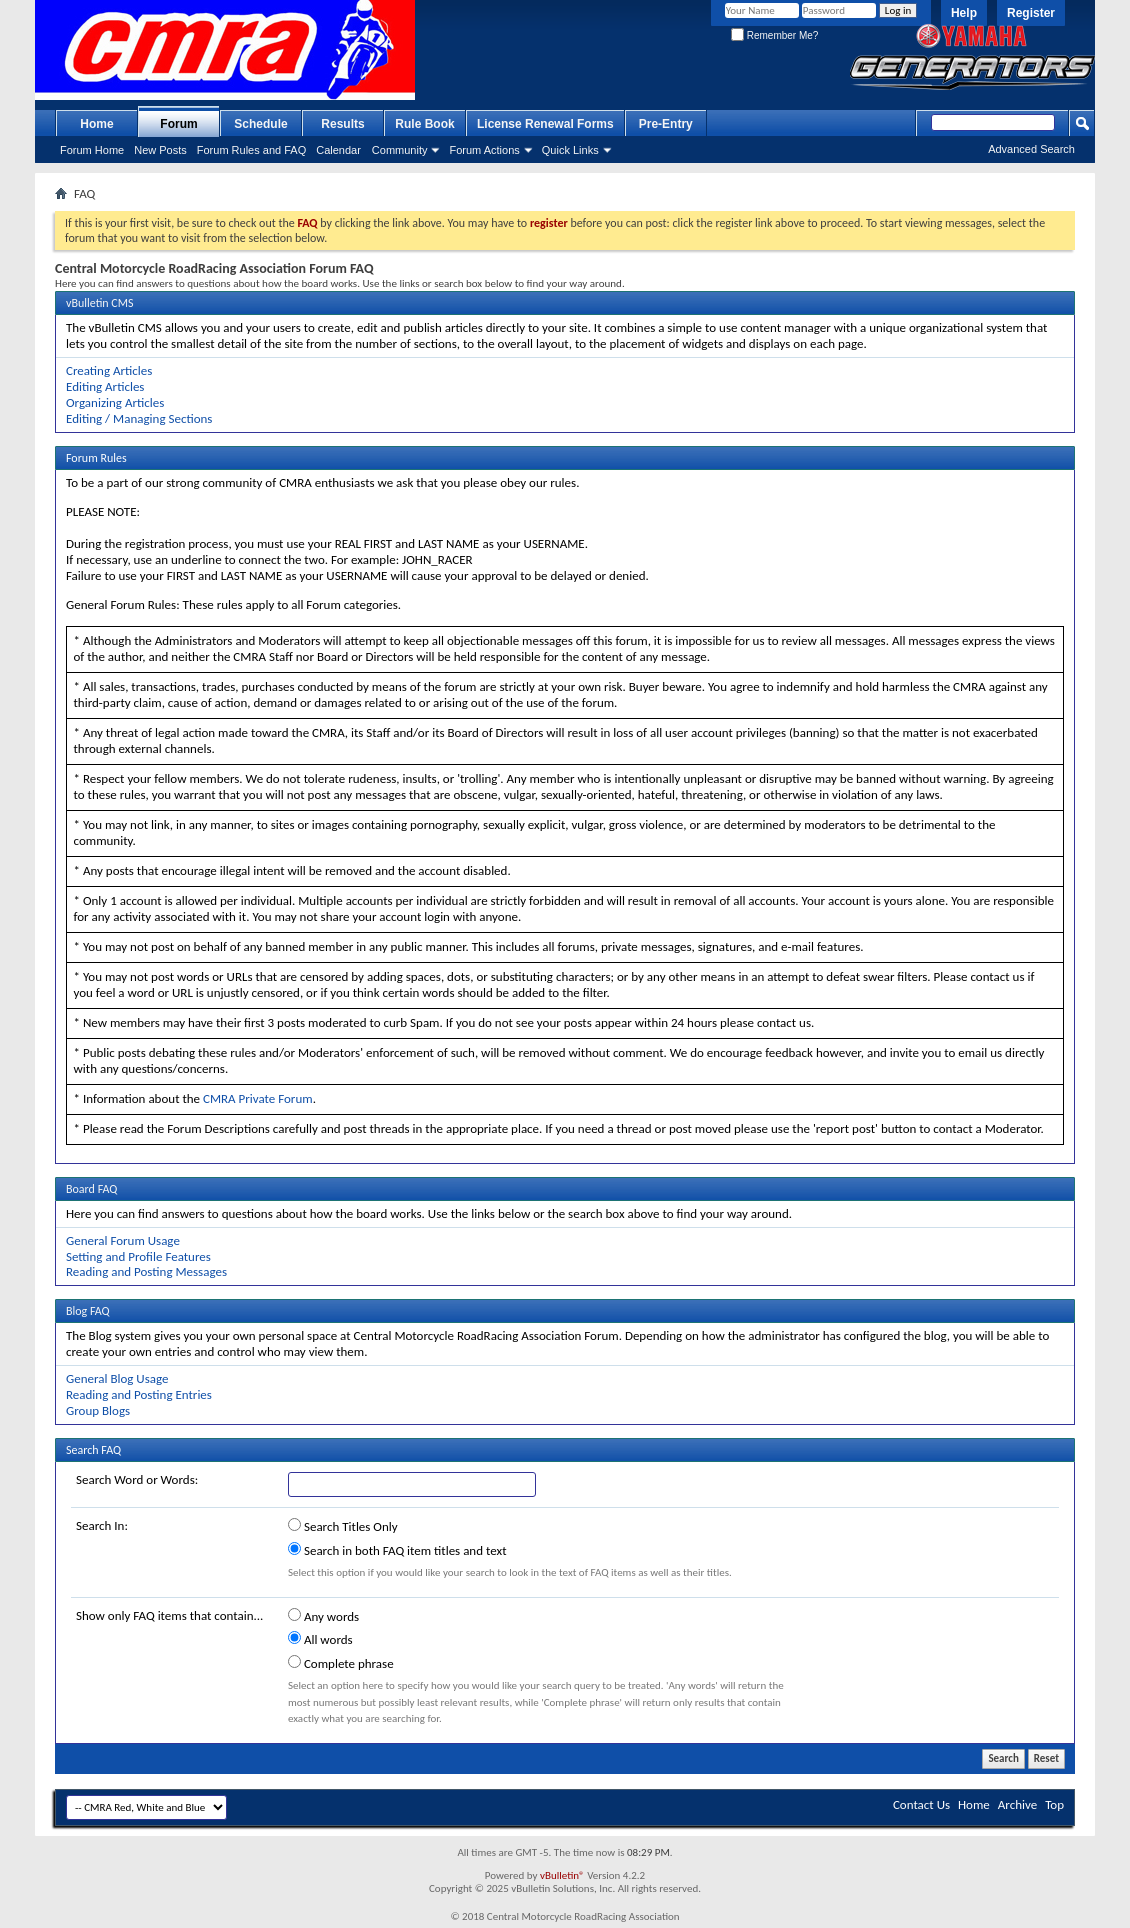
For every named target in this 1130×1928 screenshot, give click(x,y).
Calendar (338, 150)
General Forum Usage (123, 1240)
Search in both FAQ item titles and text (397, 1550)
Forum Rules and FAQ (251, 150)
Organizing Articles (115, 402)
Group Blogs (98, 1410)
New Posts (160, 150)
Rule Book (424, 124)
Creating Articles (109, 370)
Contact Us (921, 1804)
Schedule (260, 124)
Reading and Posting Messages (146, 1271)
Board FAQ (91, 1189)
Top (1054, 1804)
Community (400, 150)
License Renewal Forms (545, 124)
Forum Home (92, 150)
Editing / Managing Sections (139, 418)
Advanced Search (1031, 149)
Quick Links (570, 150)
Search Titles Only (343, 1526)
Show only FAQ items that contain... (169, 1615)
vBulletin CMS (100, 303)
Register (1031, 13)
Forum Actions (484, 150)
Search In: (102, 1525)
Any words (323, 1616)
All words (320, 1639)
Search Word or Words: (137, 1479)
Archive (1017, 1804)
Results (342, 124)
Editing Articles (105, 386)
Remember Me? (774, 35)
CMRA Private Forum (258, 1098)
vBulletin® (562, 1875)
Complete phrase (341, 1663)
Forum (178, 124)
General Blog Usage (117, 1378)
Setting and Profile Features (138, 1256)
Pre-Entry (666, 124)
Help (964, 13)
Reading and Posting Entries (139, 1394)
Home (96, 124)
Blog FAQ (88, 1311)
